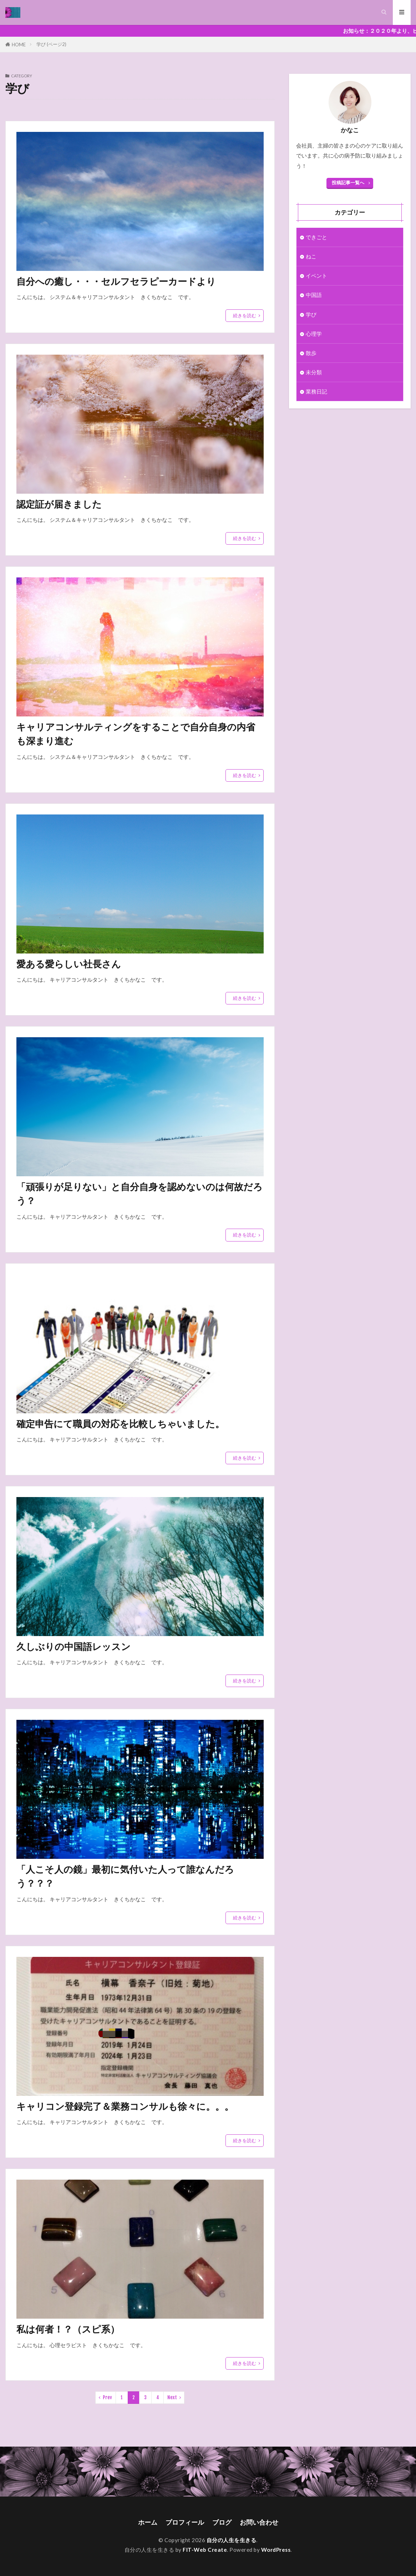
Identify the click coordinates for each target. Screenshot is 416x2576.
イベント (316, 275)
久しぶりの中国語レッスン (73, 1646)
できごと (316, 237)
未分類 (314, 372)
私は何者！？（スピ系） (68, 2329)
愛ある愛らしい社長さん (68, 964)
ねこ (311, 256)
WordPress (276, 2549)
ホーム (147, 2522)
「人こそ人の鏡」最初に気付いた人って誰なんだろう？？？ (125, 1876)
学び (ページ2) (51, 44)
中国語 (314, 295)
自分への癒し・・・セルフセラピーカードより (116, 281)
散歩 (311, 353)
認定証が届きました (59, 504)
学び (311, 314)
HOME (19, 44)
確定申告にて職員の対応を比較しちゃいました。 (120, 1423)
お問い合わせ (259, 2522)
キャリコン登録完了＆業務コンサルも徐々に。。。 (125, 2106)
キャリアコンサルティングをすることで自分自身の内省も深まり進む (135, 734)
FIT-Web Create (205, 2549)
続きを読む (244, 315)
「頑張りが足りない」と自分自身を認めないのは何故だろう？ (139, 1194)
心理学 (314, 333)
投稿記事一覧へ (348, 182)
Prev (107, 2398)
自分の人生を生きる (232, 2540)
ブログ (222, 2522)
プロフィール (185, 2522)
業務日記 (316, 391)
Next (172, 2398)
